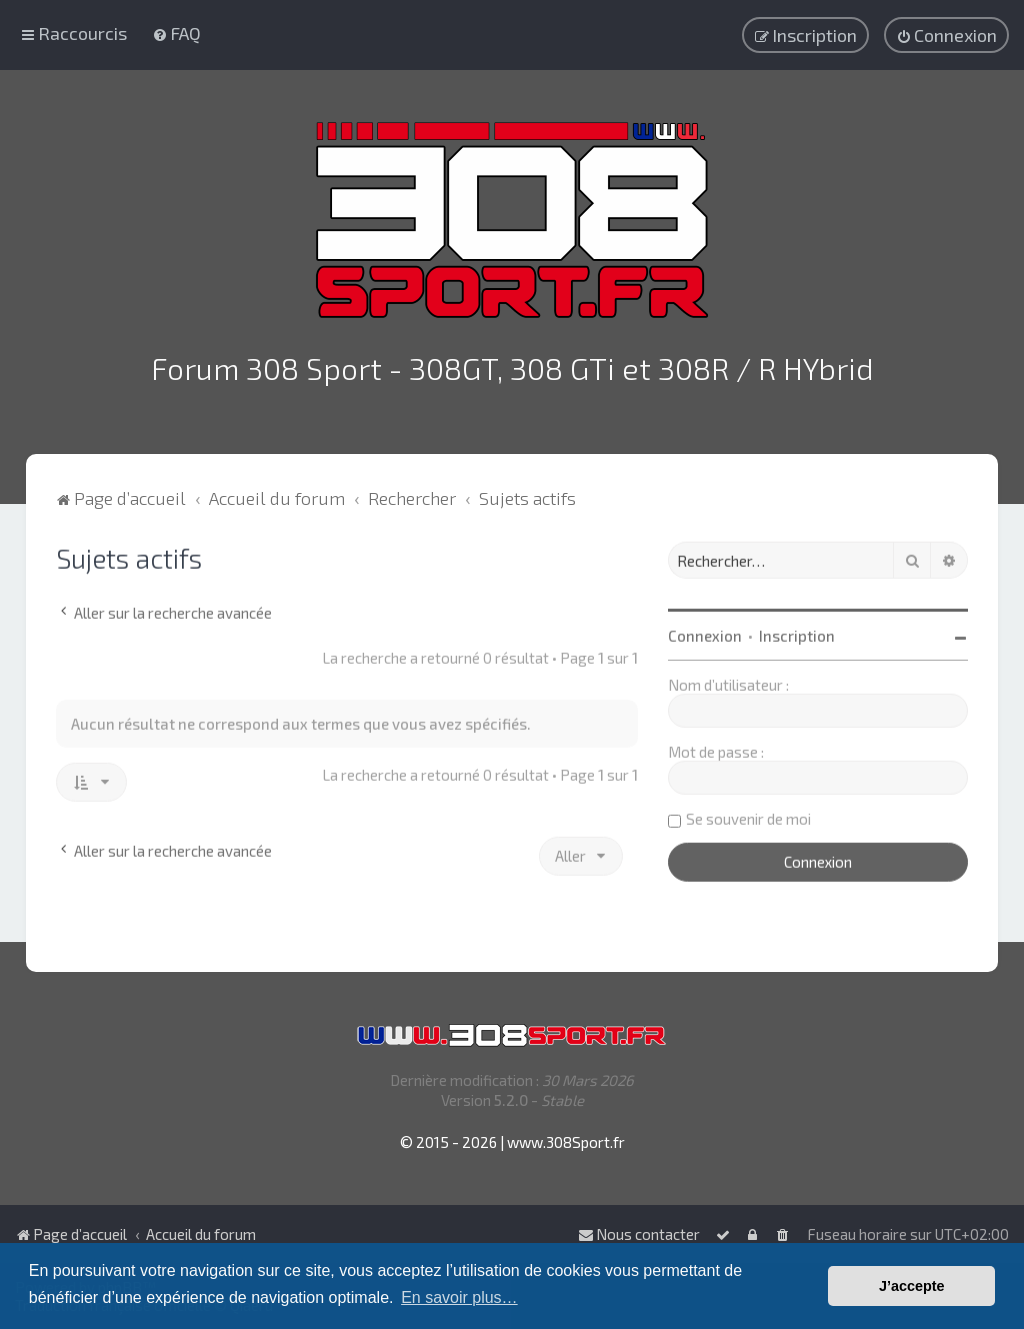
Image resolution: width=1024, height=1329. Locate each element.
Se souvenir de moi (748, 816)
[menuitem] (176, 33)
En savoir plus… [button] (459, 1297)
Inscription (797, 633)
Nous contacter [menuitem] (639, 1234)
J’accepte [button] (912, 1286)
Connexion (705, 633)
